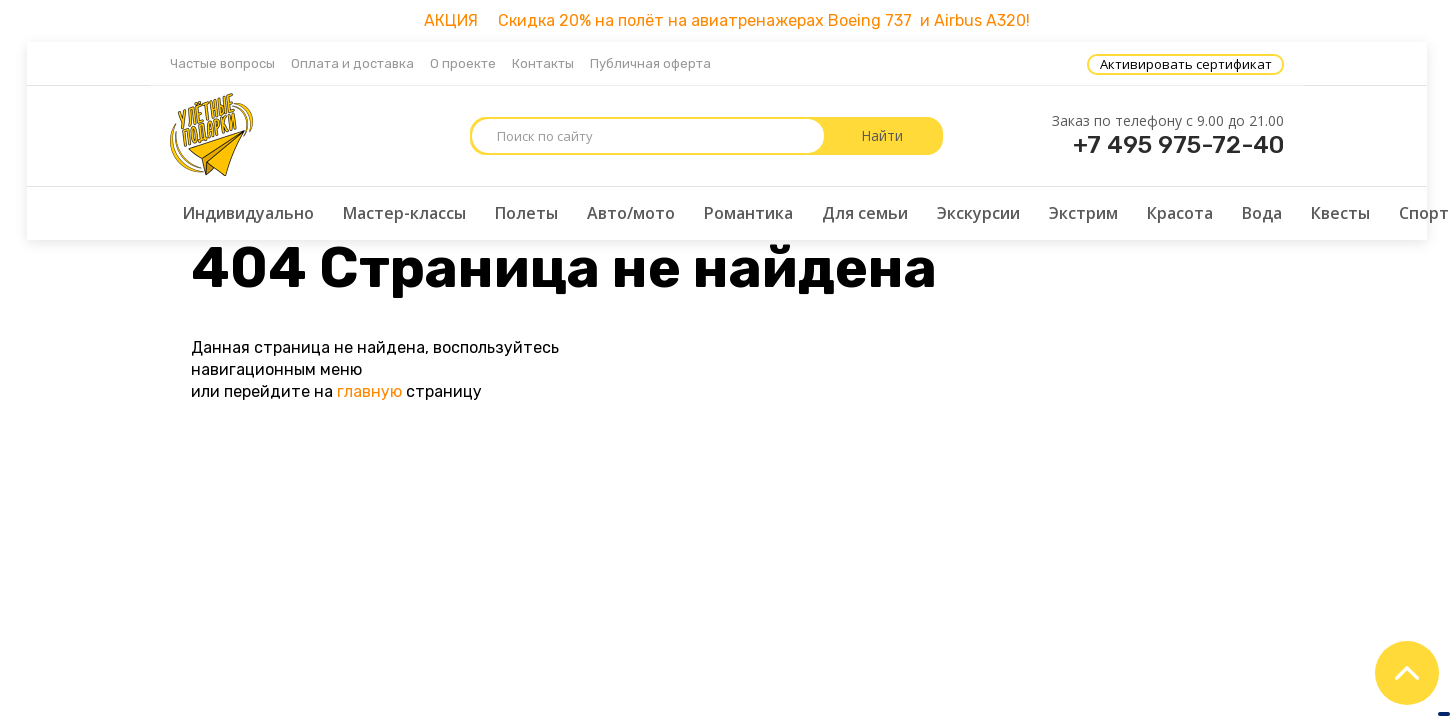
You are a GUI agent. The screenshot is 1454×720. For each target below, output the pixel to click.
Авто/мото (631, 213)
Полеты (526, 213)
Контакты (543, 63)
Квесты (1340, 213)
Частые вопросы (222, 63)
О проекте (463, 63)
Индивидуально (248, 213)
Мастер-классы (404, 213)
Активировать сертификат (1186, 64)
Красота (1180, 213)
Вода (1262, 213)
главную (369, 391)
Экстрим (1083, 213)
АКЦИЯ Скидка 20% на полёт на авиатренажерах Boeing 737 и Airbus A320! (727, 20)
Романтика (748, 213)
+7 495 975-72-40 (1178, 145)
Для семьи (865, 213)
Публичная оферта (650, 63)
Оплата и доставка (352, 63)
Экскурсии (978, 213)
